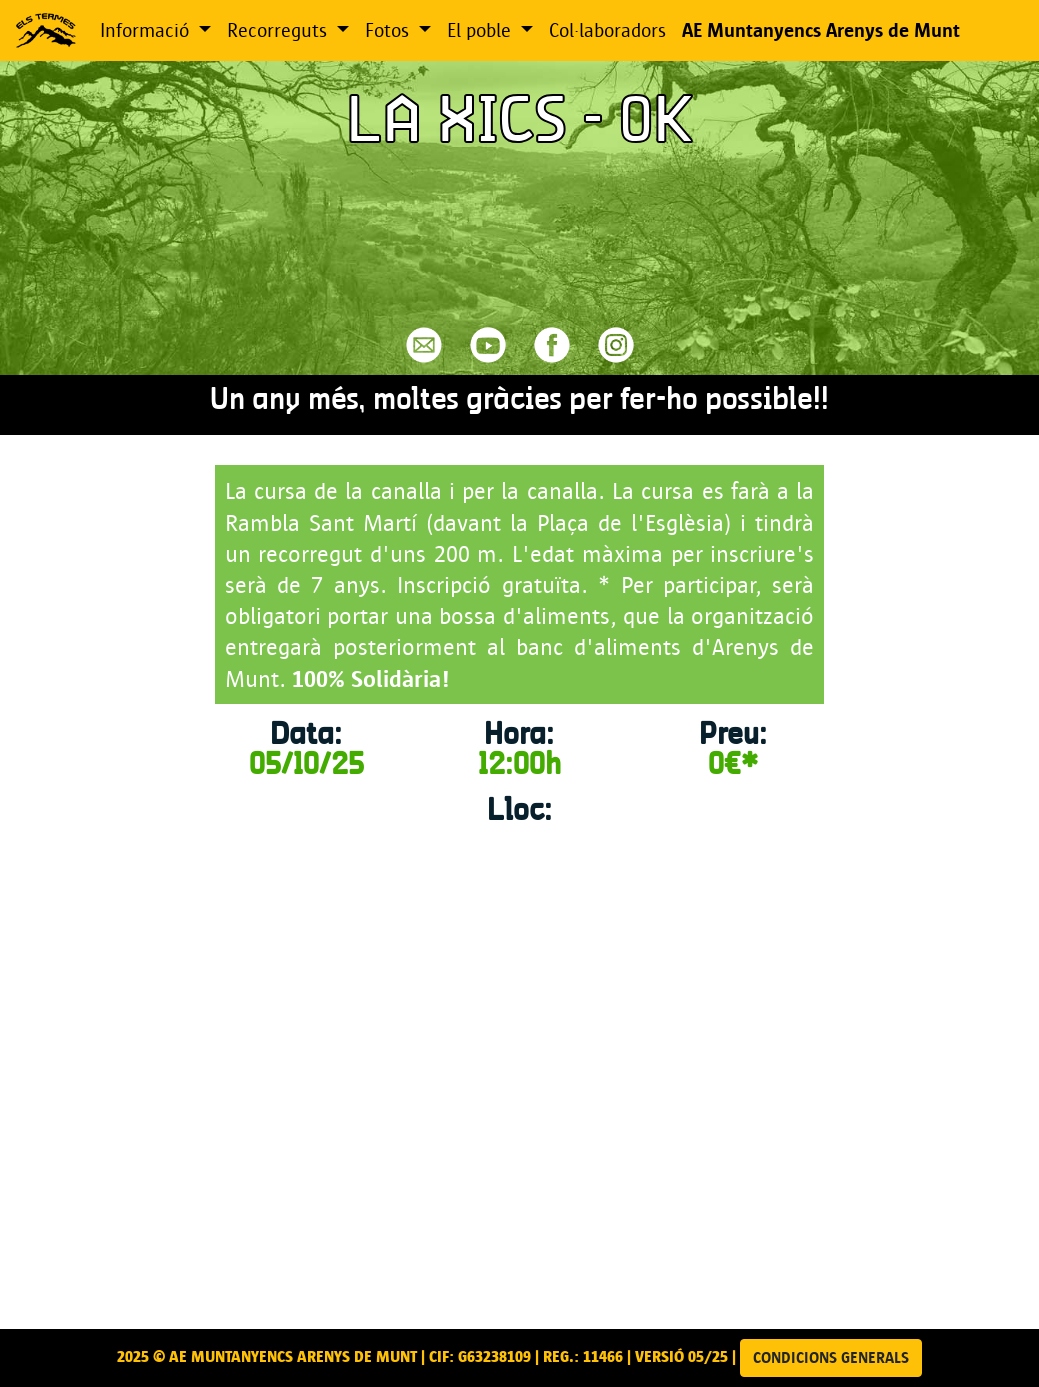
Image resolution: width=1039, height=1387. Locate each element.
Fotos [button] (389, 30)
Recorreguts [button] (279, 30)
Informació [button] (147, 30)
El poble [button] (481, 30)
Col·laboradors (607, 30)
